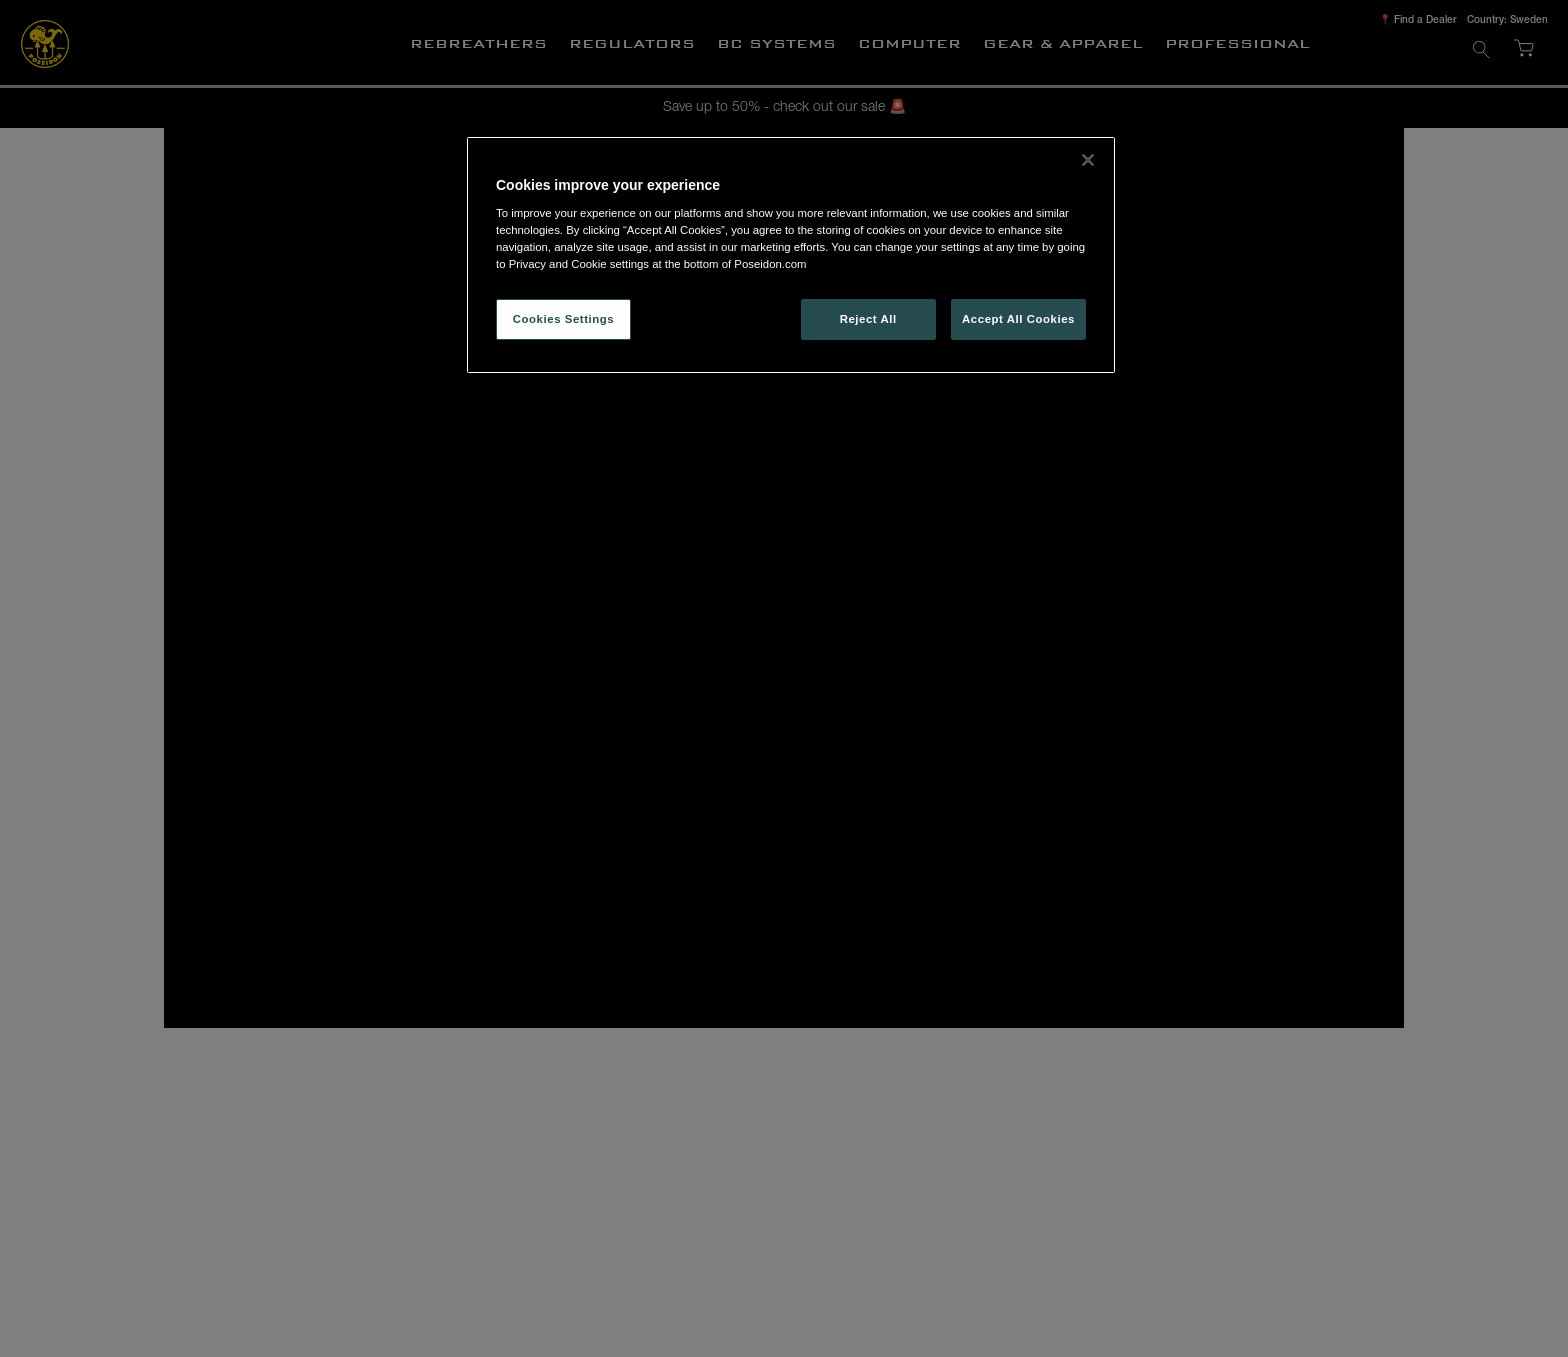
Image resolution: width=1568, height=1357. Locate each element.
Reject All (868, 319)
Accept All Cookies (1018, 319)
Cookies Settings (563, 319)
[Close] (1088, 160)
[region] (791, 255)
